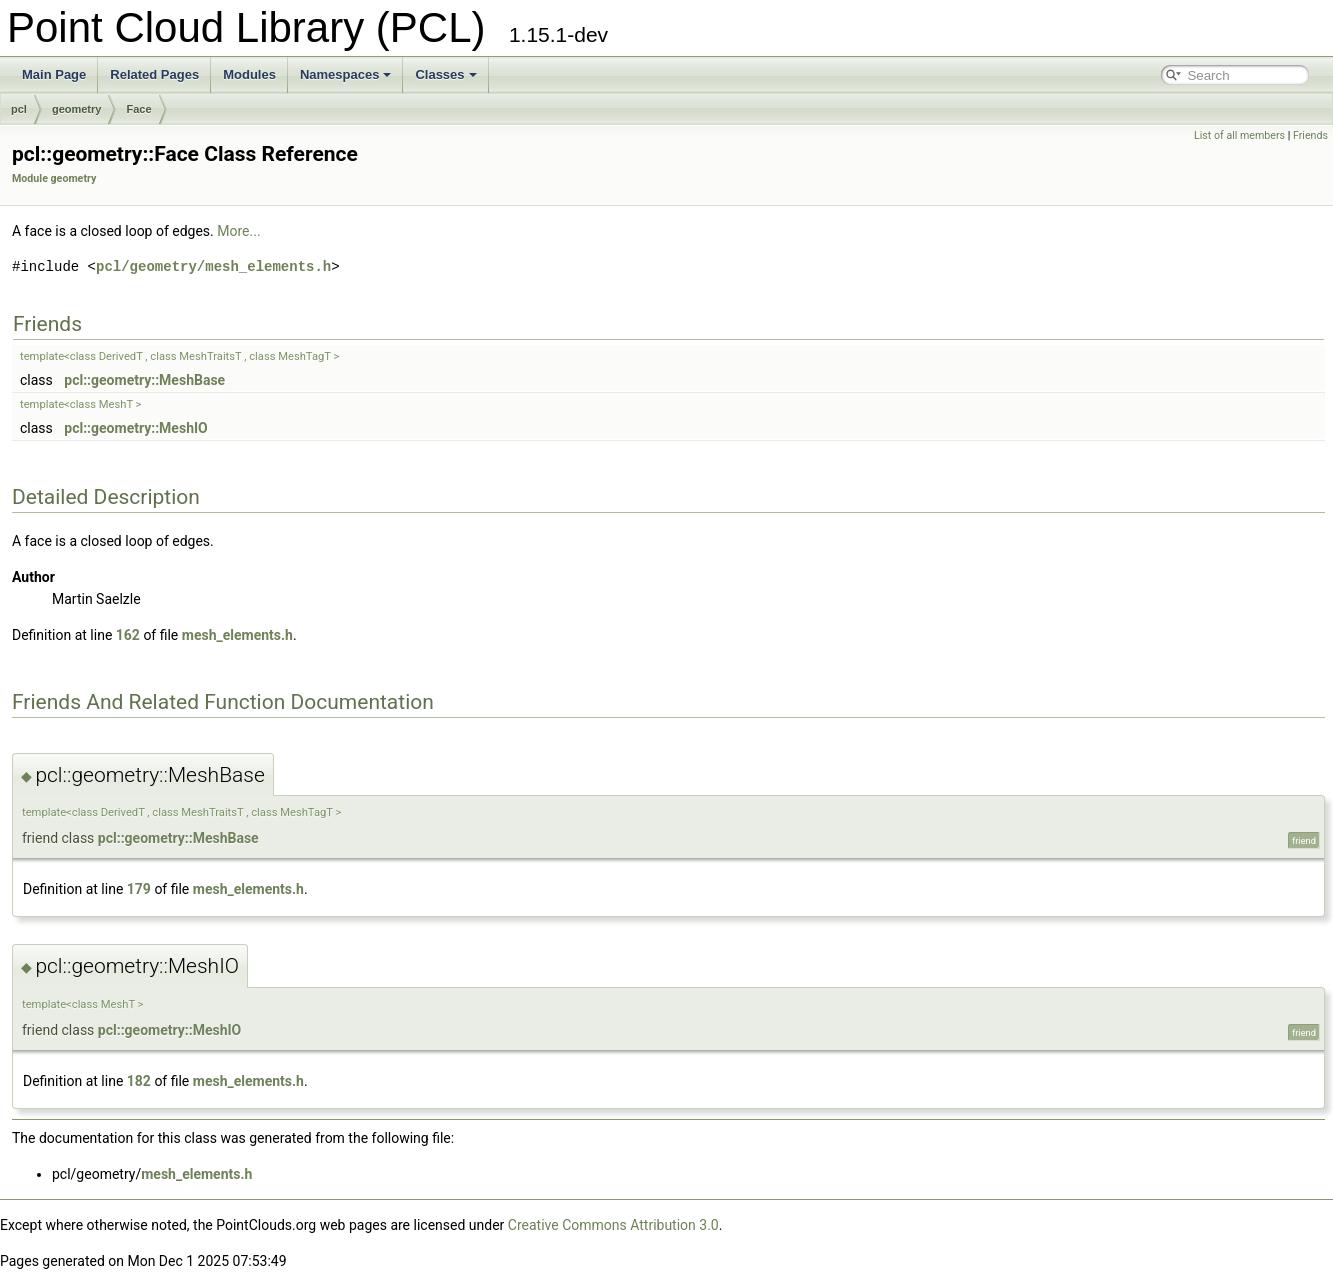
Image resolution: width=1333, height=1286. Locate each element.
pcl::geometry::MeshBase (144, 380)
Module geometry (54, 178)
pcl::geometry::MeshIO (135, 428)
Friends (1310, 135)
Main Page (54, 74)
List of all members (1239, 135)
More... (238, 231)
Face (138, 109)
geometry (77, 109)
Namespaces (346, 74)
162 (128, 635)
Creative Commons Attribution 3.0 (613, 1225)
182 (139, 1081)
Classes (445, 74)
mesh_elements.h (237, 635)
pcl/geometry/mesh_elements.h (213, 266)
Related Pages (154, 74)
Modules (249, 74)
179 (139, 889)
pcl (19, 109)
